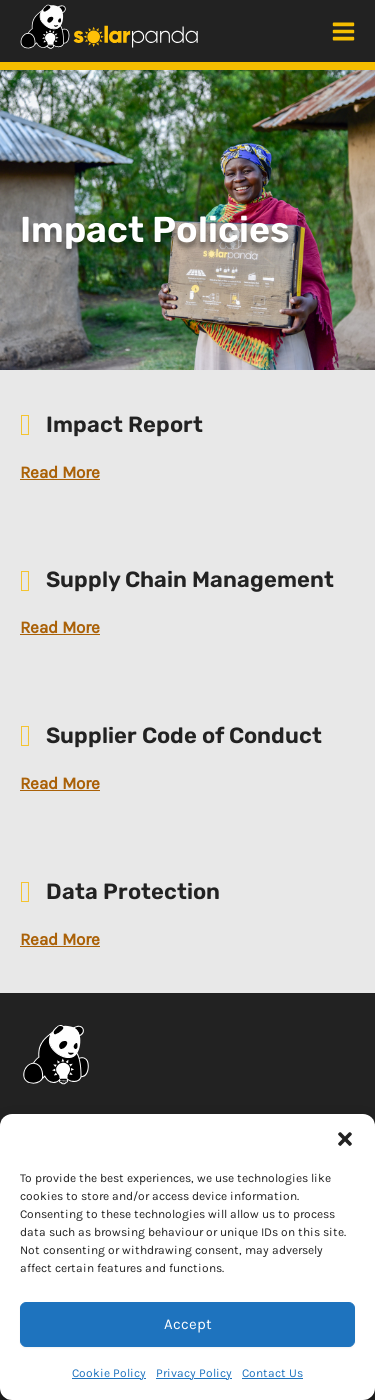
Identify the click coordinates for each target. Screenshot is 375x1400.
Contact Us (272, 1373)
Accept (188, 1324)
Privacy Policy (194, 1373)
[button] (345, 1139)
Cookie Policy (109, 1373)
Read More (60, 472)
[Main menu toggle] (343, 31)
